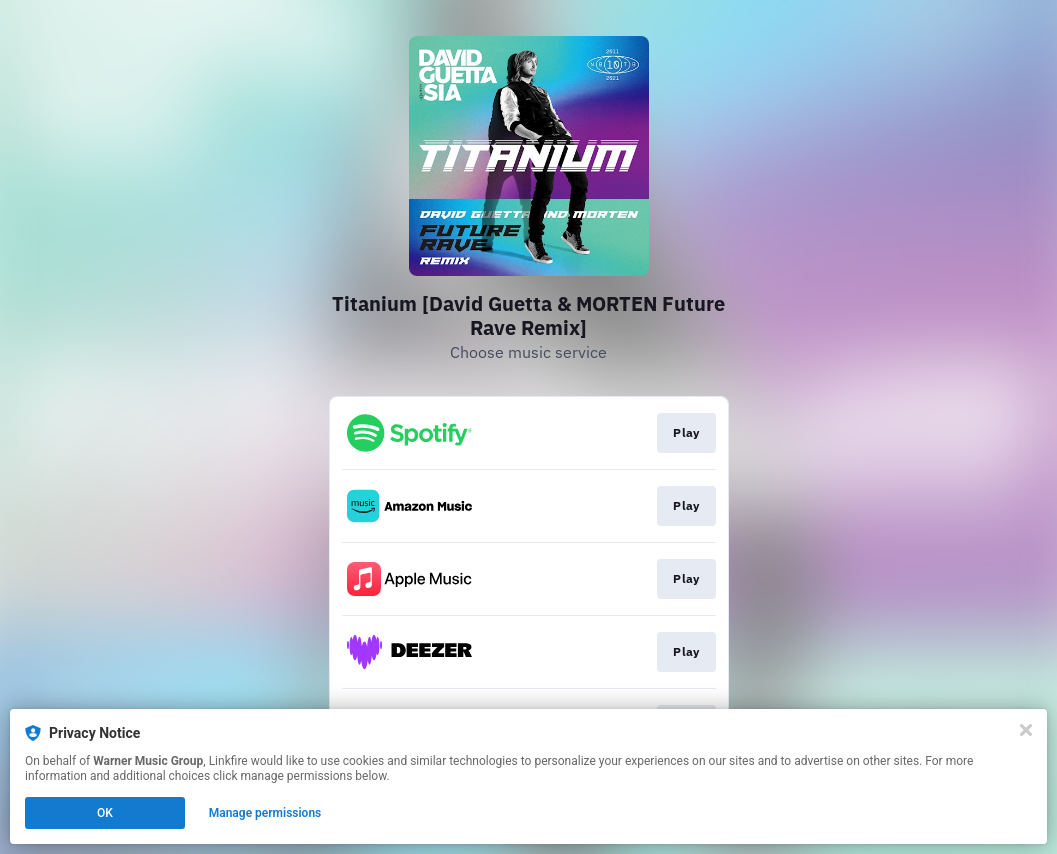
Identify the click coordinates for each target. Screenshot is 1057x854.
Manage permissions (265, 813)
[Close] (1026, 730)
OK (105, 813)
